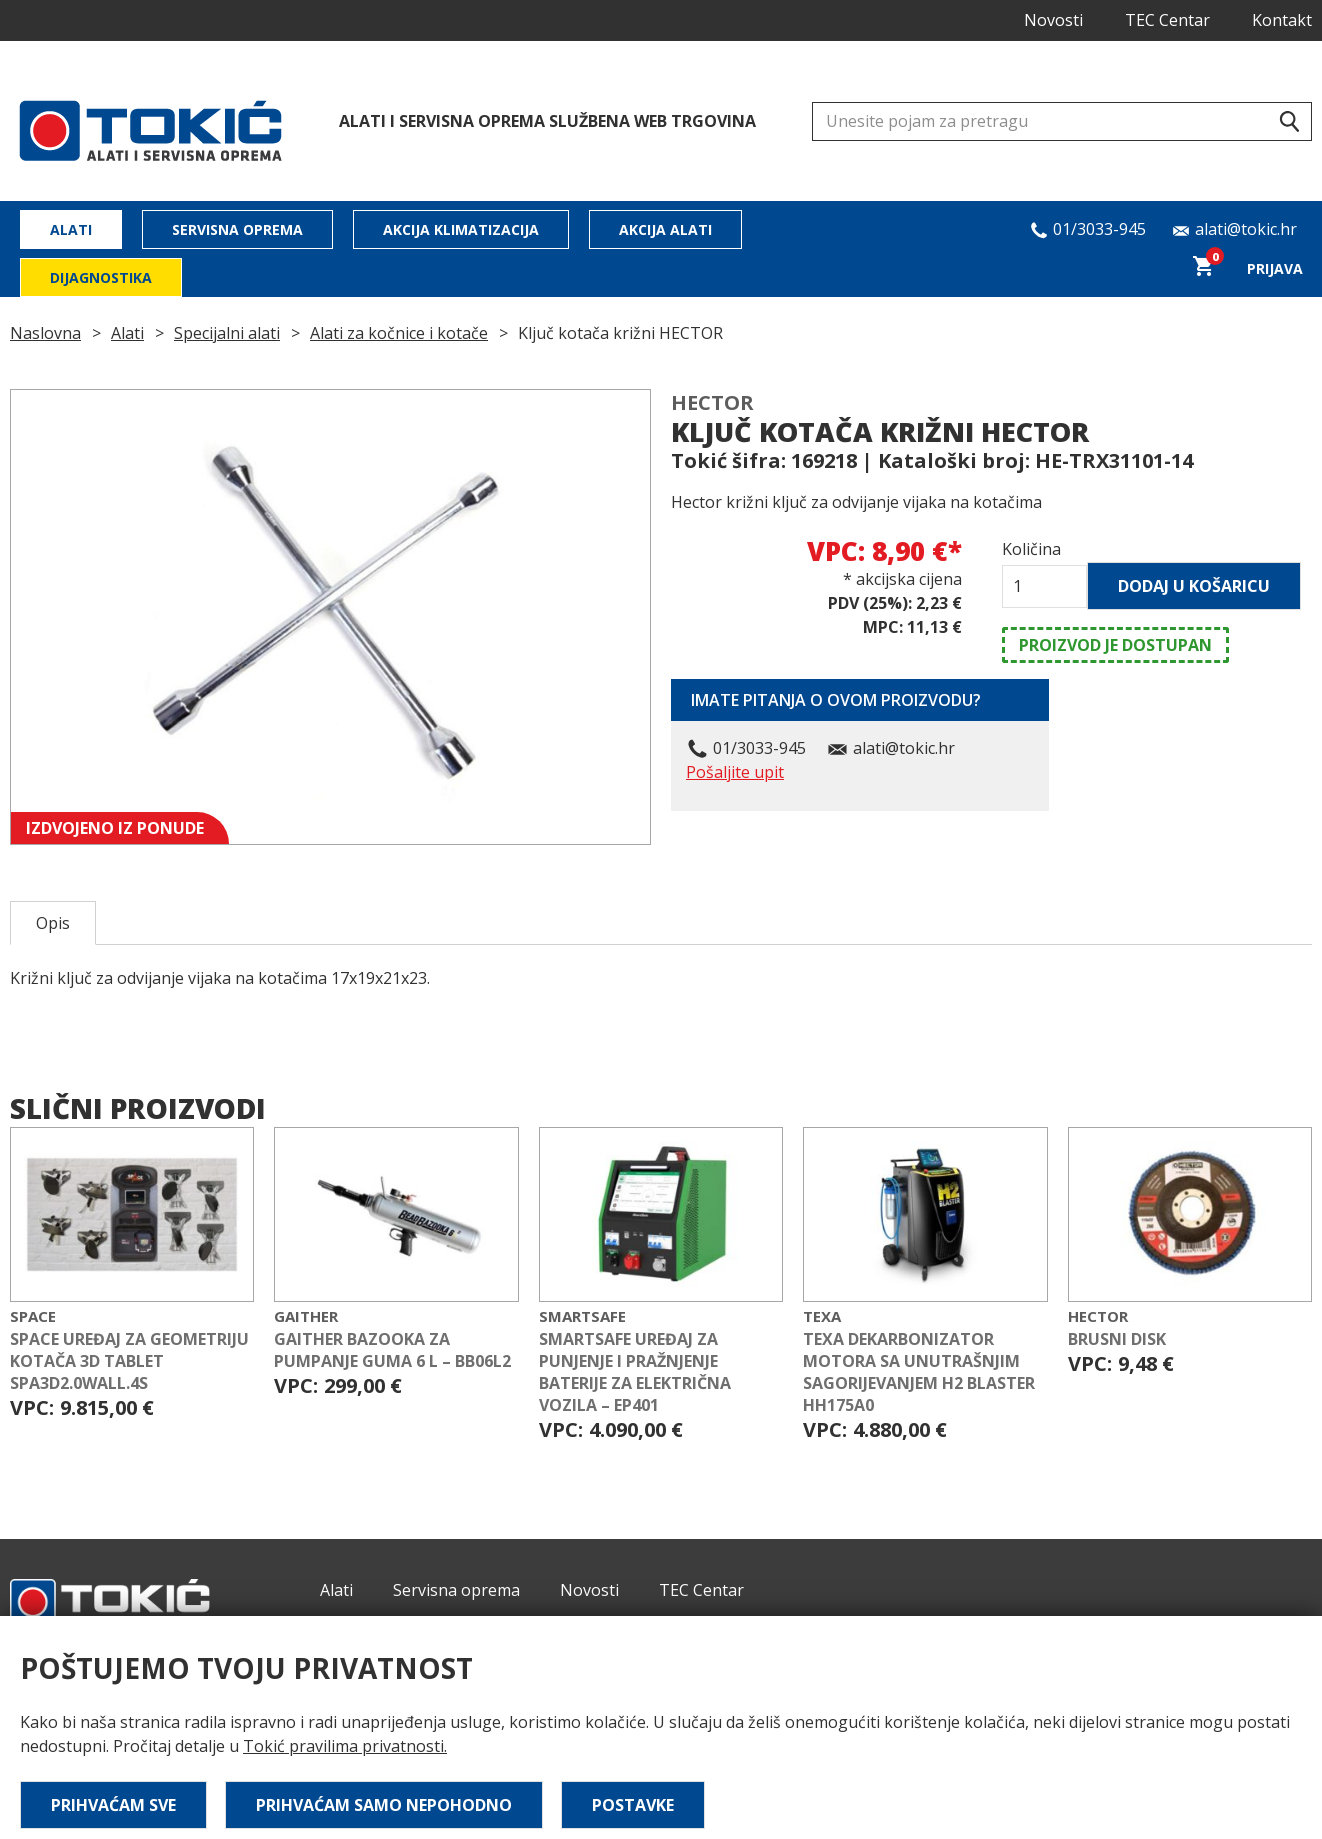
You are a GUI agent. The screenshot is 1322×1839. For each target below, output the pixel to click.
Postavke (633, 1805)
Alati (71, 229)
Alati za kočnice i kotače (399, 333)
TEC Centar (1167, 20)
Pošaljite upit (735, 772)
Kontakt (1282, 20)
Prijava (1275, 268)
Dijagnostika (101, 277)
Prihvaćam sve (113, 1805)
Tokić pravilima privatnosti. (345, 1746)
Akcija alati (665, 229)
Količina (1031, 549)
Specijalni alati (227, 333)
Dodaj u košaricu (1194, 586)
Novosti (1053, 20)
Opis (53, 923)
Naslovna (45, 333)
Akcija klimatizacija (461, 229)
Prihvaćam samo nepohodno (384, 1805)
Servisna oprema (237, 229)
